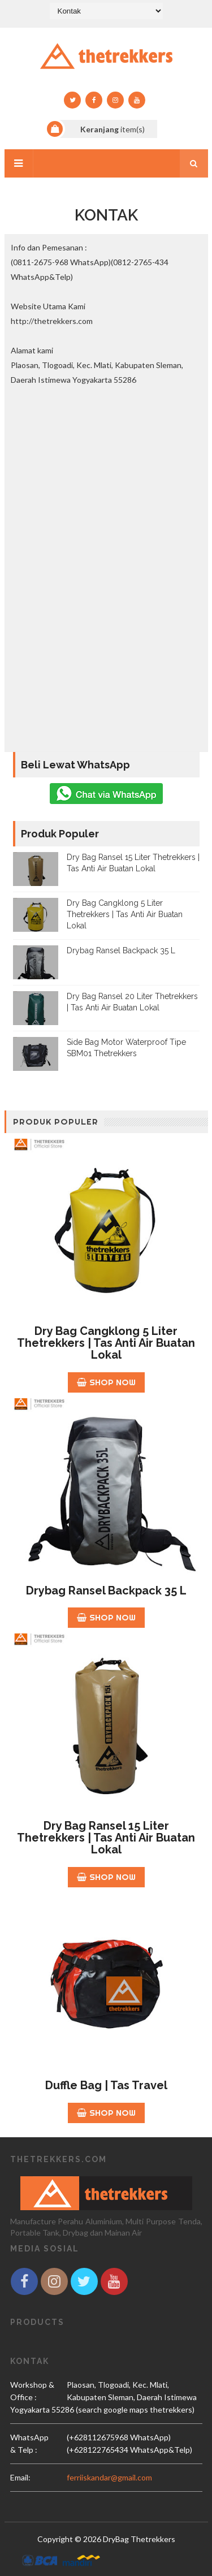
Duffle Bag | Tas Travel (106, 2085)
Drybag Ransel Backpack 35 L (121, 950)
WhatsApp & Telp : (29, 2443)
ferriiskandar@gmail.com (109, 2477)
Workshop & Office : (32, 2391)
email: (20, 2477)
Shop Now (106, 1382)
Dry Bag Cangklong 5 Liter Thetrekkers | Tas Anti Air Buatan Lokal (125, 914)
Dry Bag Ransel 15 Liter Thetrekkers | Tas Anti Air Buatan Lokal (106, 1837)
